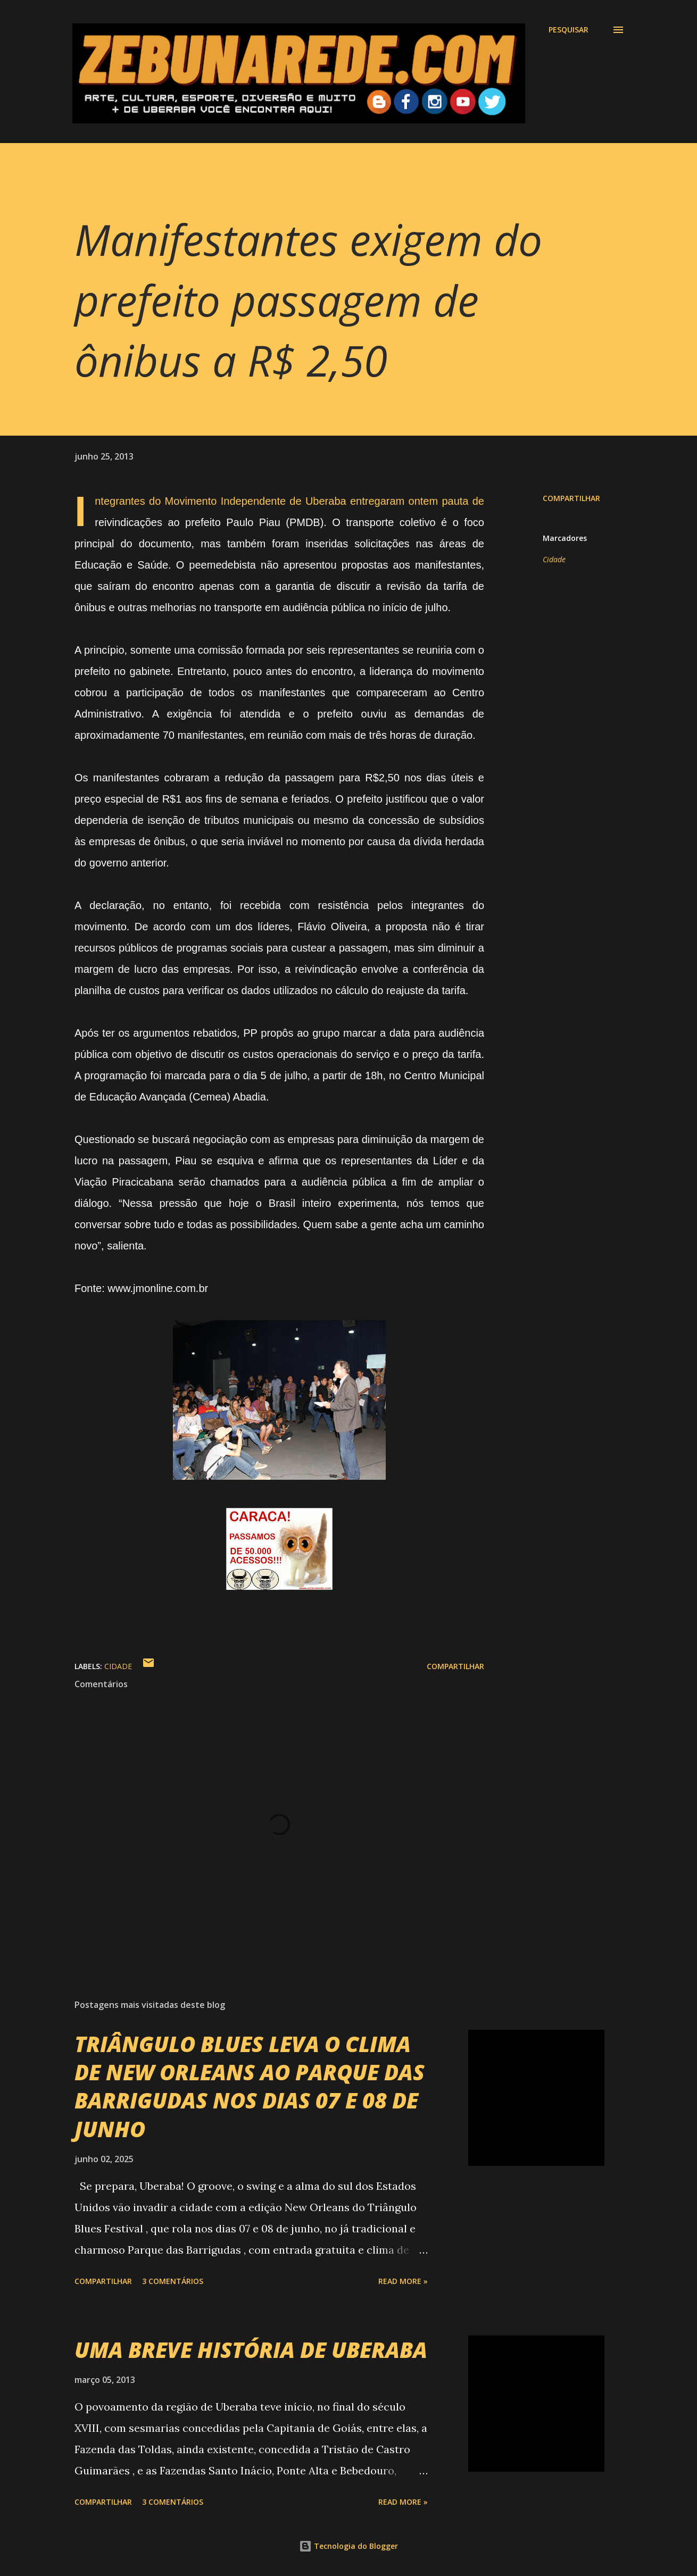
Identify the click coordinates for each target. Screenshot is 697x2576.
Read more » (403, 2281)
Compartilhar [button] (571, 498)
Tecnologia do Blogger (348, 2546)
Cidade (554, 559)
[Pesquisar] (568, 29)
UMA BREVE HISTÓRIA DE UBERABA (250, 2349)
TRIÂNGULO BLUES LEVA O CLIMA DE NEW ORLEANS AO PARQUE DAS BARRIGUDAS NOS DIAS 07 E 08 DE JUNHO (249, 2086)
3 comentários (172, 2281)
